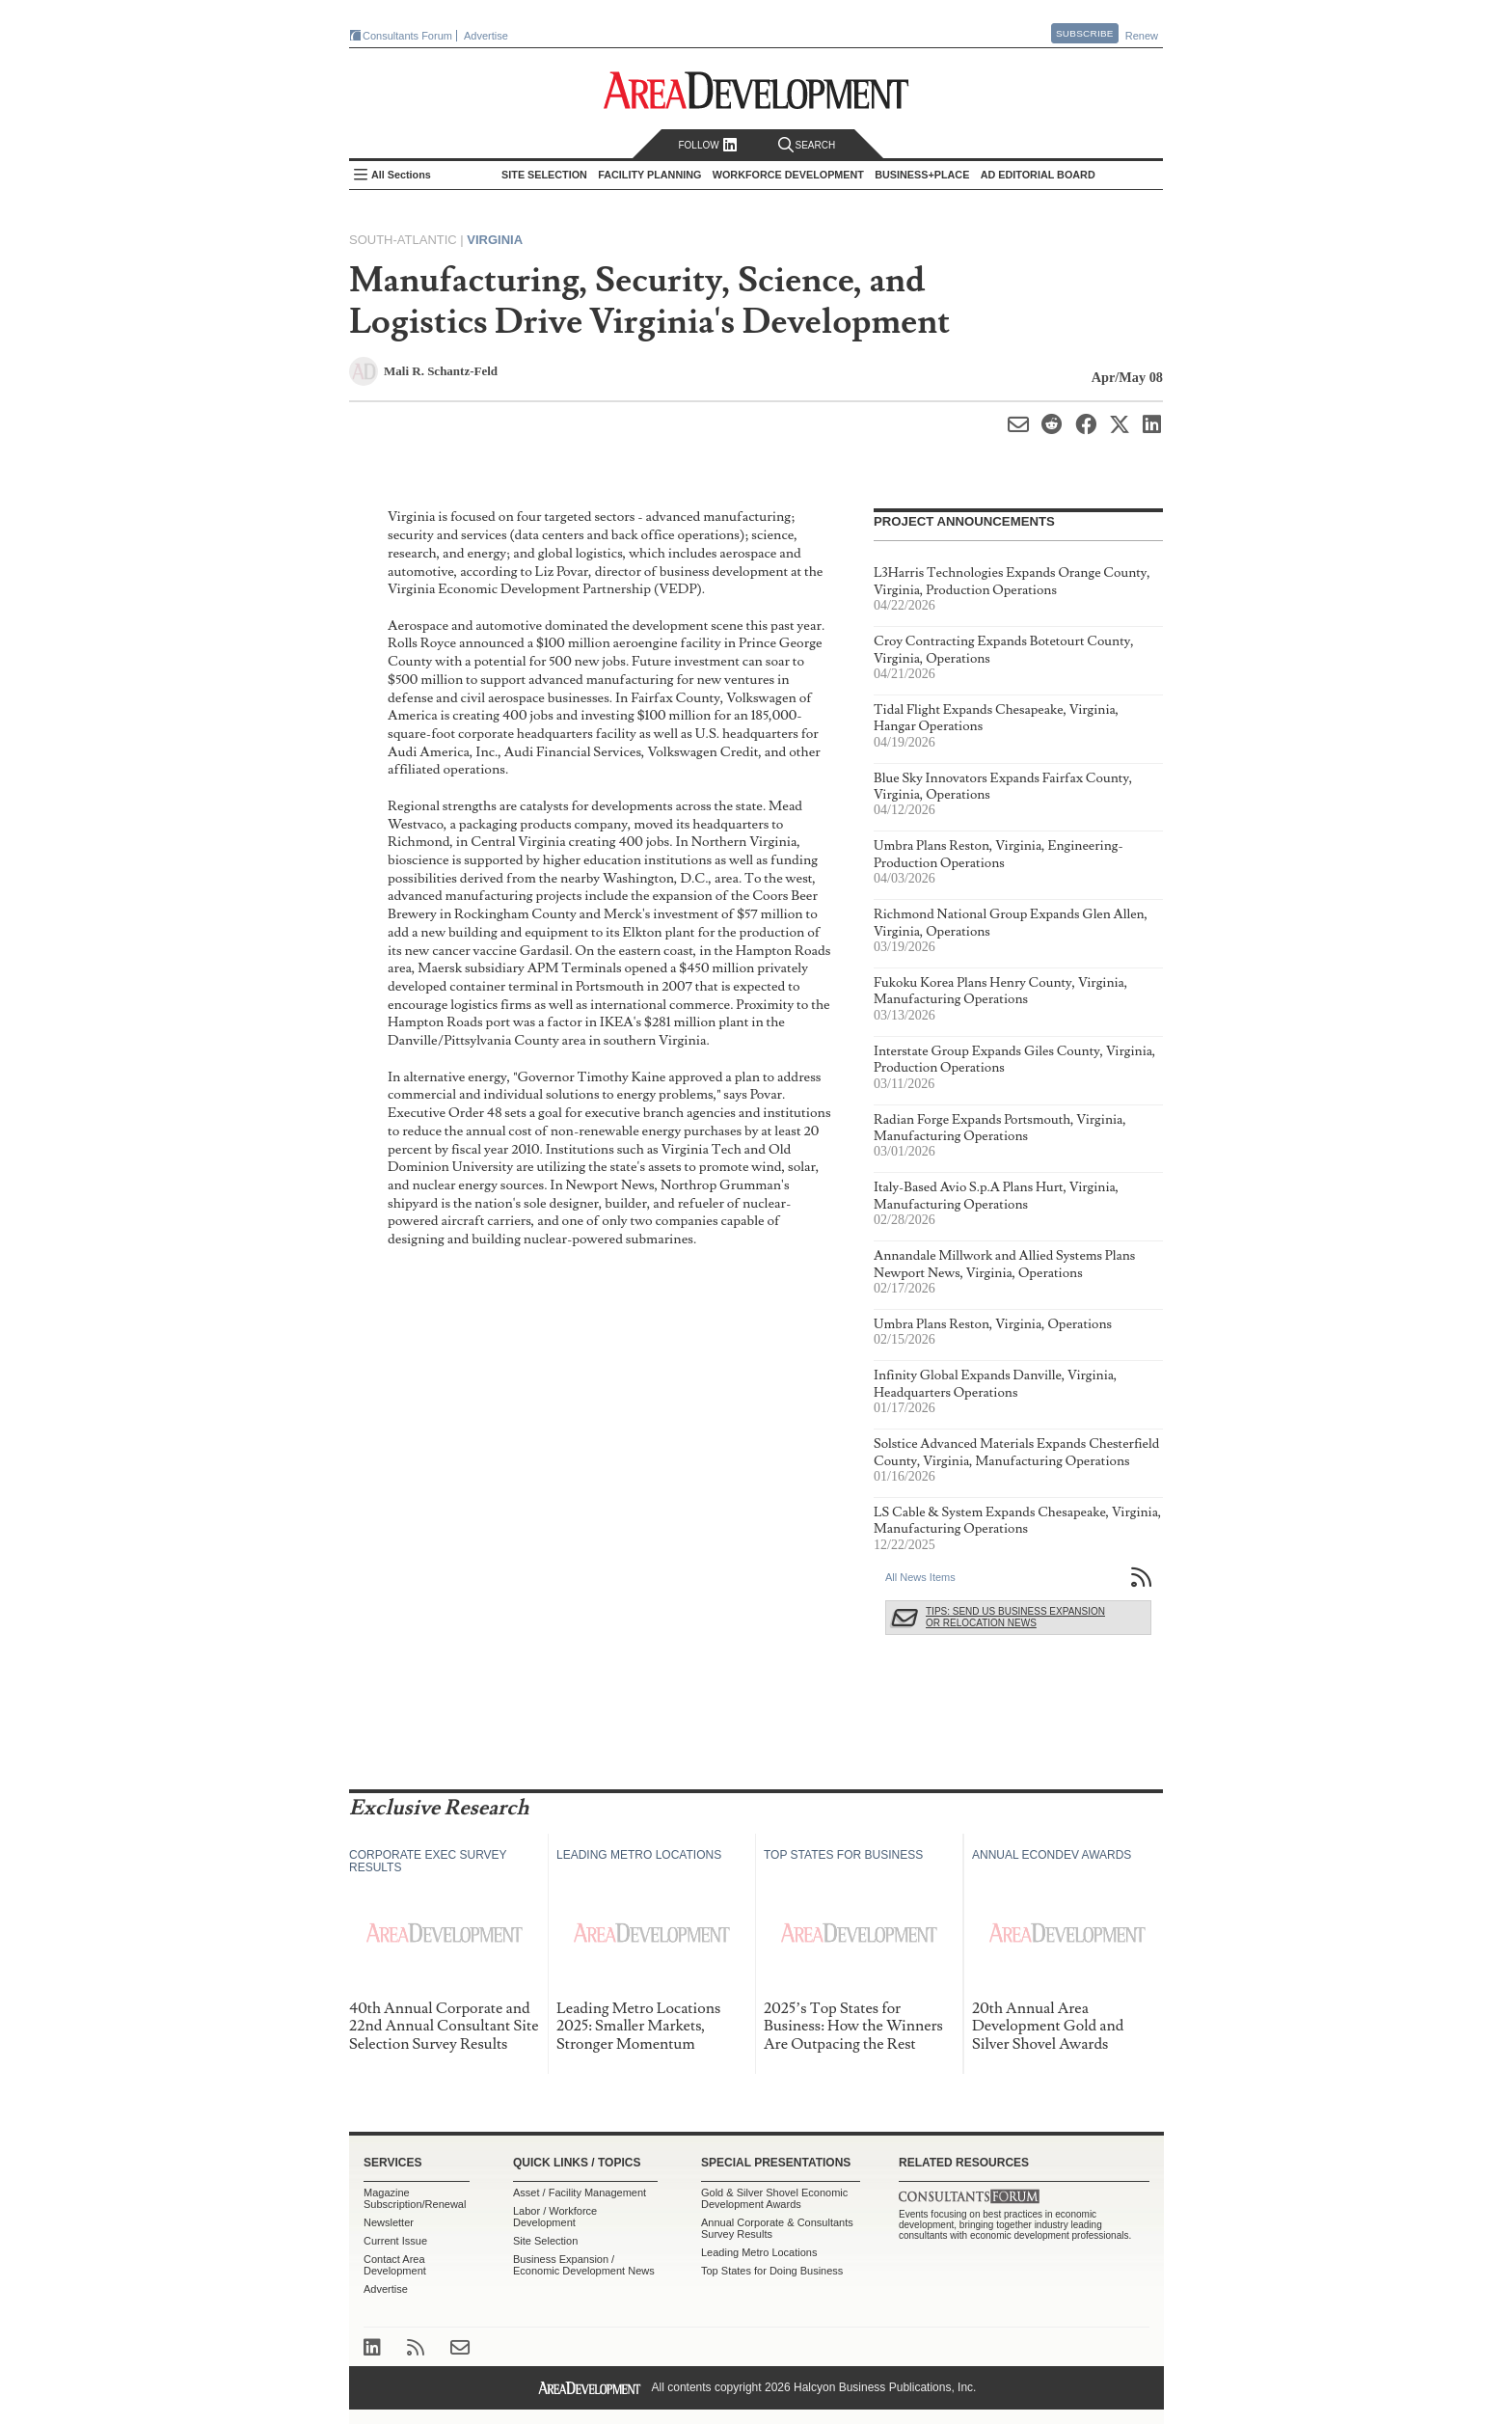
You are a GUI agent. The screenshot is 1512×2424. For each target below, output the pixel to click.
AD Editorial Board (1038, 174)
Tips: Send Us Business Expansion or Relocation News (1015, 1617)
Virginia (495, 239)
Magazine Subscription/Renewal (415, 2198)
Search (807, 145)
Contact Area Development (395, 2264)
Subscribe (1085, 33)
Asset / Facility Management (579, 2192)
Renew (1141, 35)
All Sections (401, 174)
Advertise (486, 35)
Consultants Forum (407, 35)
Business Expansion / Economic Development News (584, 2264)
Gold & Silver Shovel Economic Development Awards (774, 2198)
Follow (707, 145)
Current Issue (395, 2241)
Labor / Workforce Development (555, 2216)
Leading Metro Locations (759, 2252)
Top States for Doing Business (772, 2270)
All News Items (920, 1577)
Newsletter (389, 2222)
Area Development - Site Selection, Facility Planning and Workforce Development (756, 90)
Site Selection (545, 2241)
